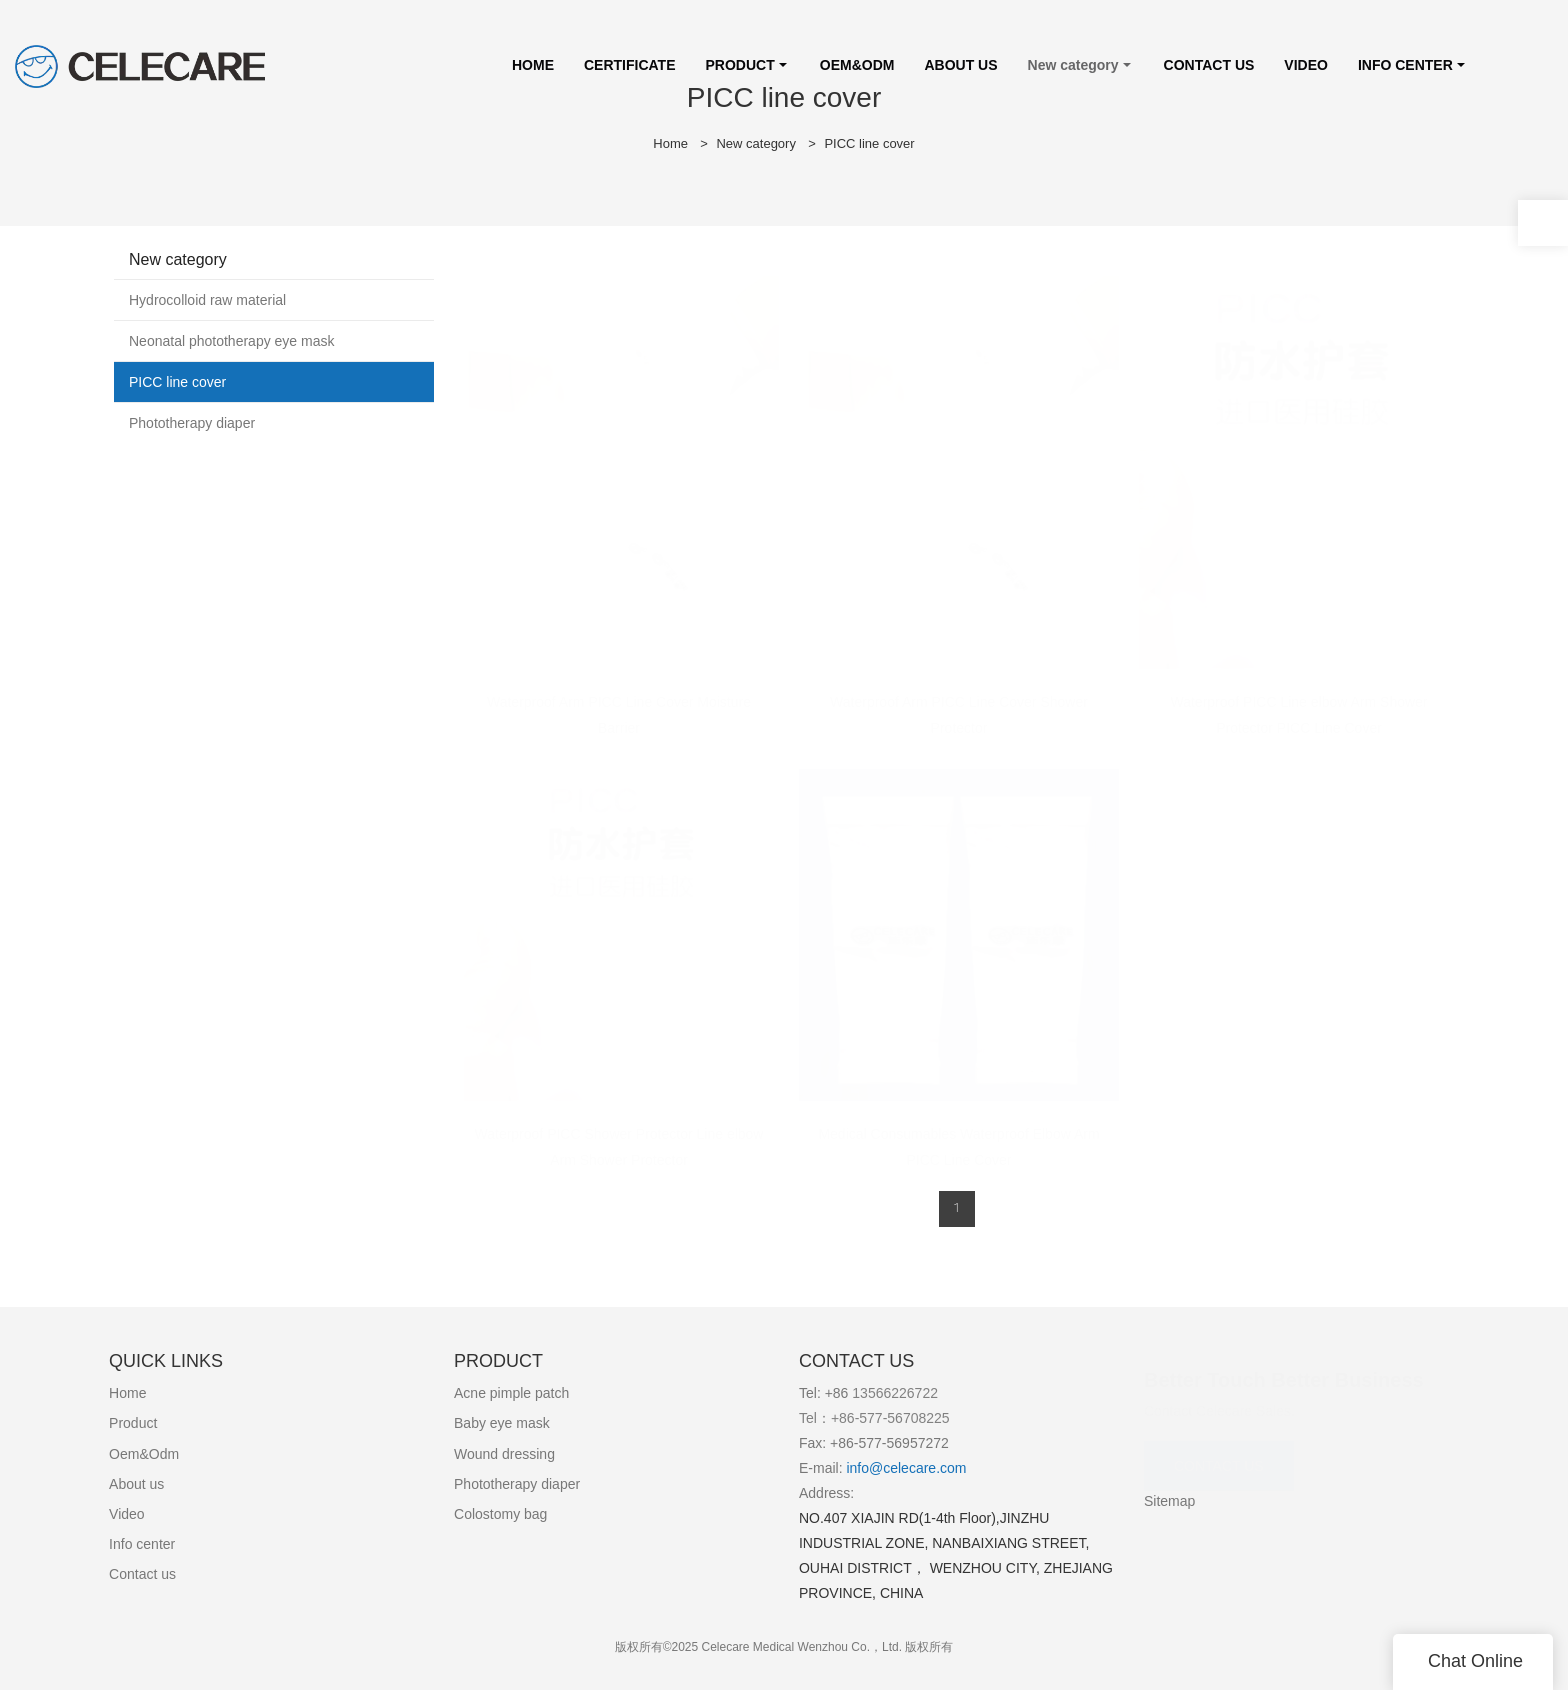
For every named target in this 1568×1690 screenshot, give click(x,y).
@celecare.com (917, 1468)
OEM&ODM (857, 65)
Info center (142, 1544)
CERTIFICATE (630, 65)
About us (136, 1484)
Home (670, 143)
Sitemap (1169, 1501)
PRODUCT (740, 65)
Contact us (142, 1574)
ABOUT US (960, 65)
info (856, 1468)
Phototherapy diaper (192, 423)
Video (127, 1514)
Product (133, 1423)
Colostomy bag (500, 1514)
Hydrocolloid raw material (207, 300)
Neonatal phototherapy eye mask (231, 341)
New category (1073, 65)
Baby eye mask (502, 1423)
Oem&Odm (144, 1454)
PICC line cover (869, 143)
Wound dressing (504, 1454)
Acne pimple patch (511, 1393)
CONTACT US (1209, 65)
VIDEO (1306, 65)
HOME (533, 65)
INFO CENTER (1405, 65)
